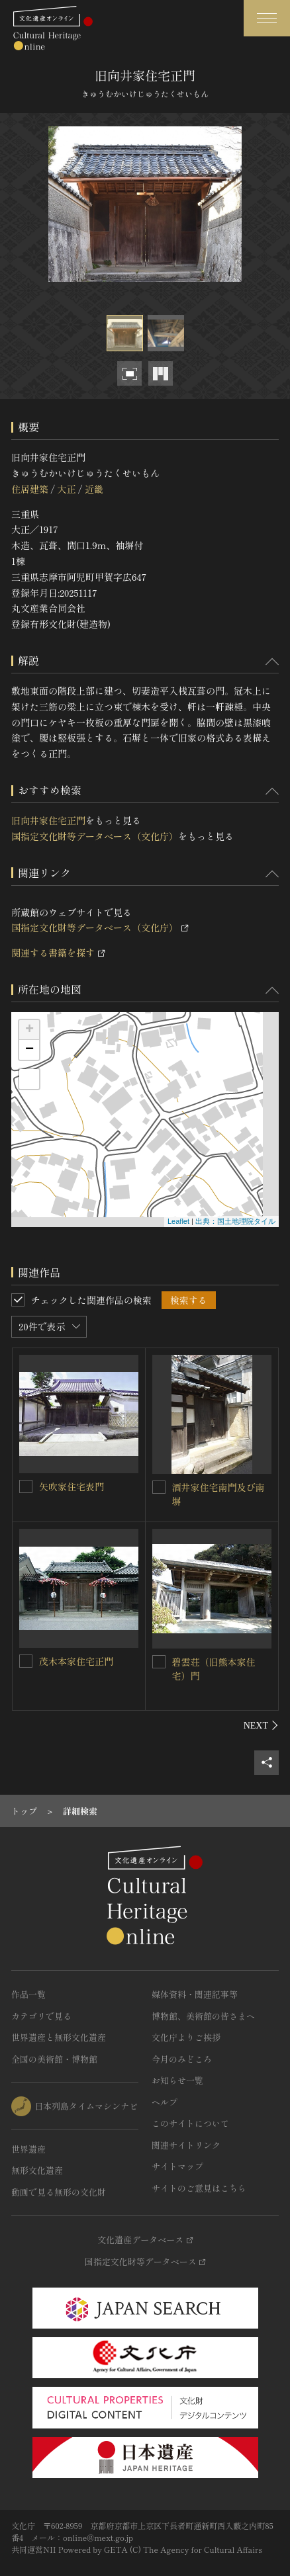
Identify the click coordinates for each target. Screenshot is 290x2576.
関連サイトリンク (186, 2145)
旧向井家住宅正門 (48, 820)
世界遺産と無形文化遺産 (58, 2037)
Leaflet (178, 1221)
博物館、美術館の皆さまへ (203, 2016)
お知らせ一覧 (177, 2080)
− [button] (29, 1050)
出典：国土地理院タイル (235, 1221)
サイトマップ (177, 2166)
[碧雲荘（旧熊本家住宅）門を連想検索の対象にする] (159, 1661)
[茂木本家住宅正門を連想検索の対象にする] (25, 1661)
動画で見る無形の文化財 (58, 2192)
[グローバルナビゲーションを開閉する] (267, 18)
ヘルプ (164, 2102)
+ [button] (29, 1030)
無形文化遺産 (37, 2170)
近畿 (94, 488)
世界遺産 (28, 2149)
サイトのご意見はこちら (199, 2188)
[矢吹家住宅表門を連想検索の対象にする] (25, 1486)
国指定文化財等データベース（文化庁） (94, 836)
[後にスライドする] (261, 1725)
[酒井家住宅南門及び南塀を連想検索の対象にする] (159, 1487)
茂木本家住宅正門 (76, 1661)
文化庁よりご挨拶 (186, 2037)
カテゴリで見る (41, 2016)
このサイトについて (190, 2123)
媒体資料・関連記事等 (195, 1994)
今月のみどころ (182, 2059)
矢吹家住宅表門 (71, 1486)
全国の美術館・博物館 (54, 2059)
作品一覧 (28, 1994)
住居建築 (29, 488)
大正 (66, 488)
